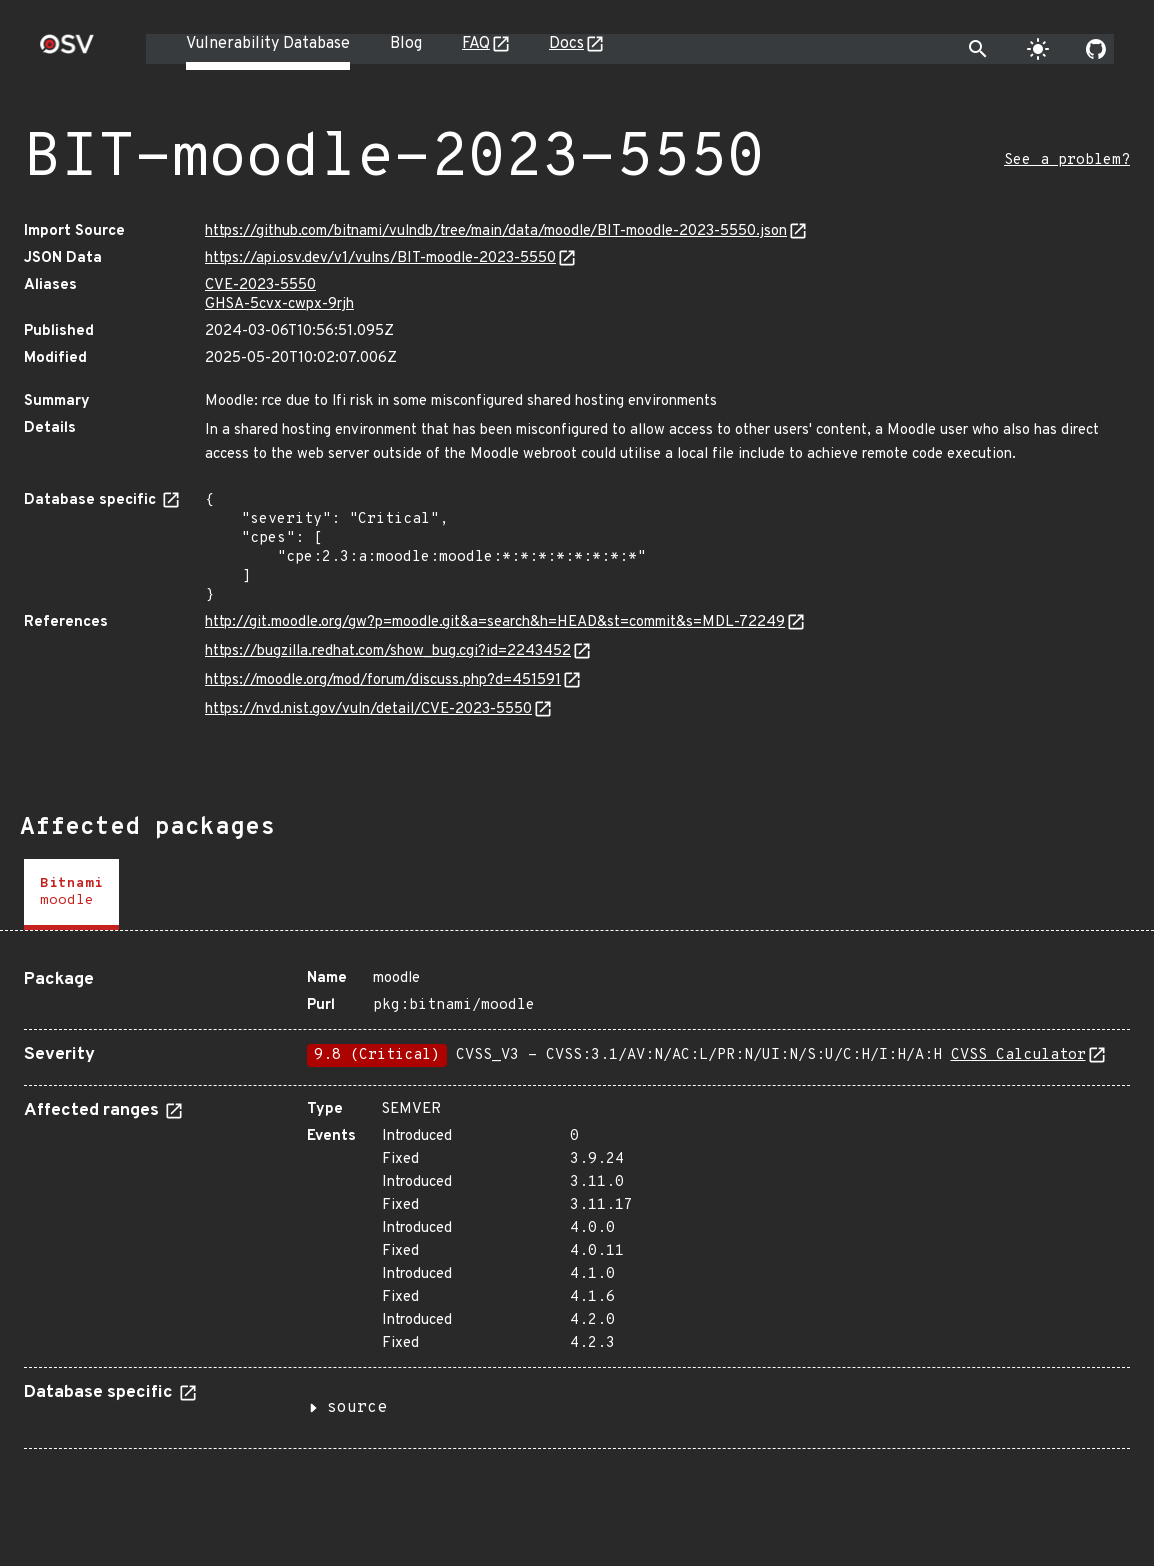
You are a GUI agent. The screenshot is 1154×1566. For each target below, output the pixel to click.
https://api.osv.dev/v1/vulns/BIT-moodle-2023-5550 (380, 258)
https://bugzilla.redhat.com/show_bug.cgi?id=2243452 (388, 651)
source (357, 1408)
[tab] (71, 894)
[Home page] (67, 50)
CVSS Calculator (1018, 1055)
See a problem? (1067, 160)
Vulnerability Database (268, 44)
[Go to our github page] (1096, 49)
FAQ (476, 44)
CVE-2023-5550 (260, 285)
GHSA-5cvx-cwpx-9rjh (279, 304)
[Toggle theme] (1038, 49)
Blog (406, 44)
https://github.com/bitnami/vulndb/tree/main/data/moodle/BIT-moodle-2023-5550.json (496, 231)
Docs (566, 44)
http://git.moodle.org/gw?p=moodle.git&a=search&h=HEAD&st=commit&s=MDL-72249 (495, 622)
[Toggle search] (978, 49)
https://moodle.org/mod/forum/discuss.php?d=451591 (383, 680)
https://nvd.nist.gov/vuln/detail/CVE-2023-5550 (368, 709)
